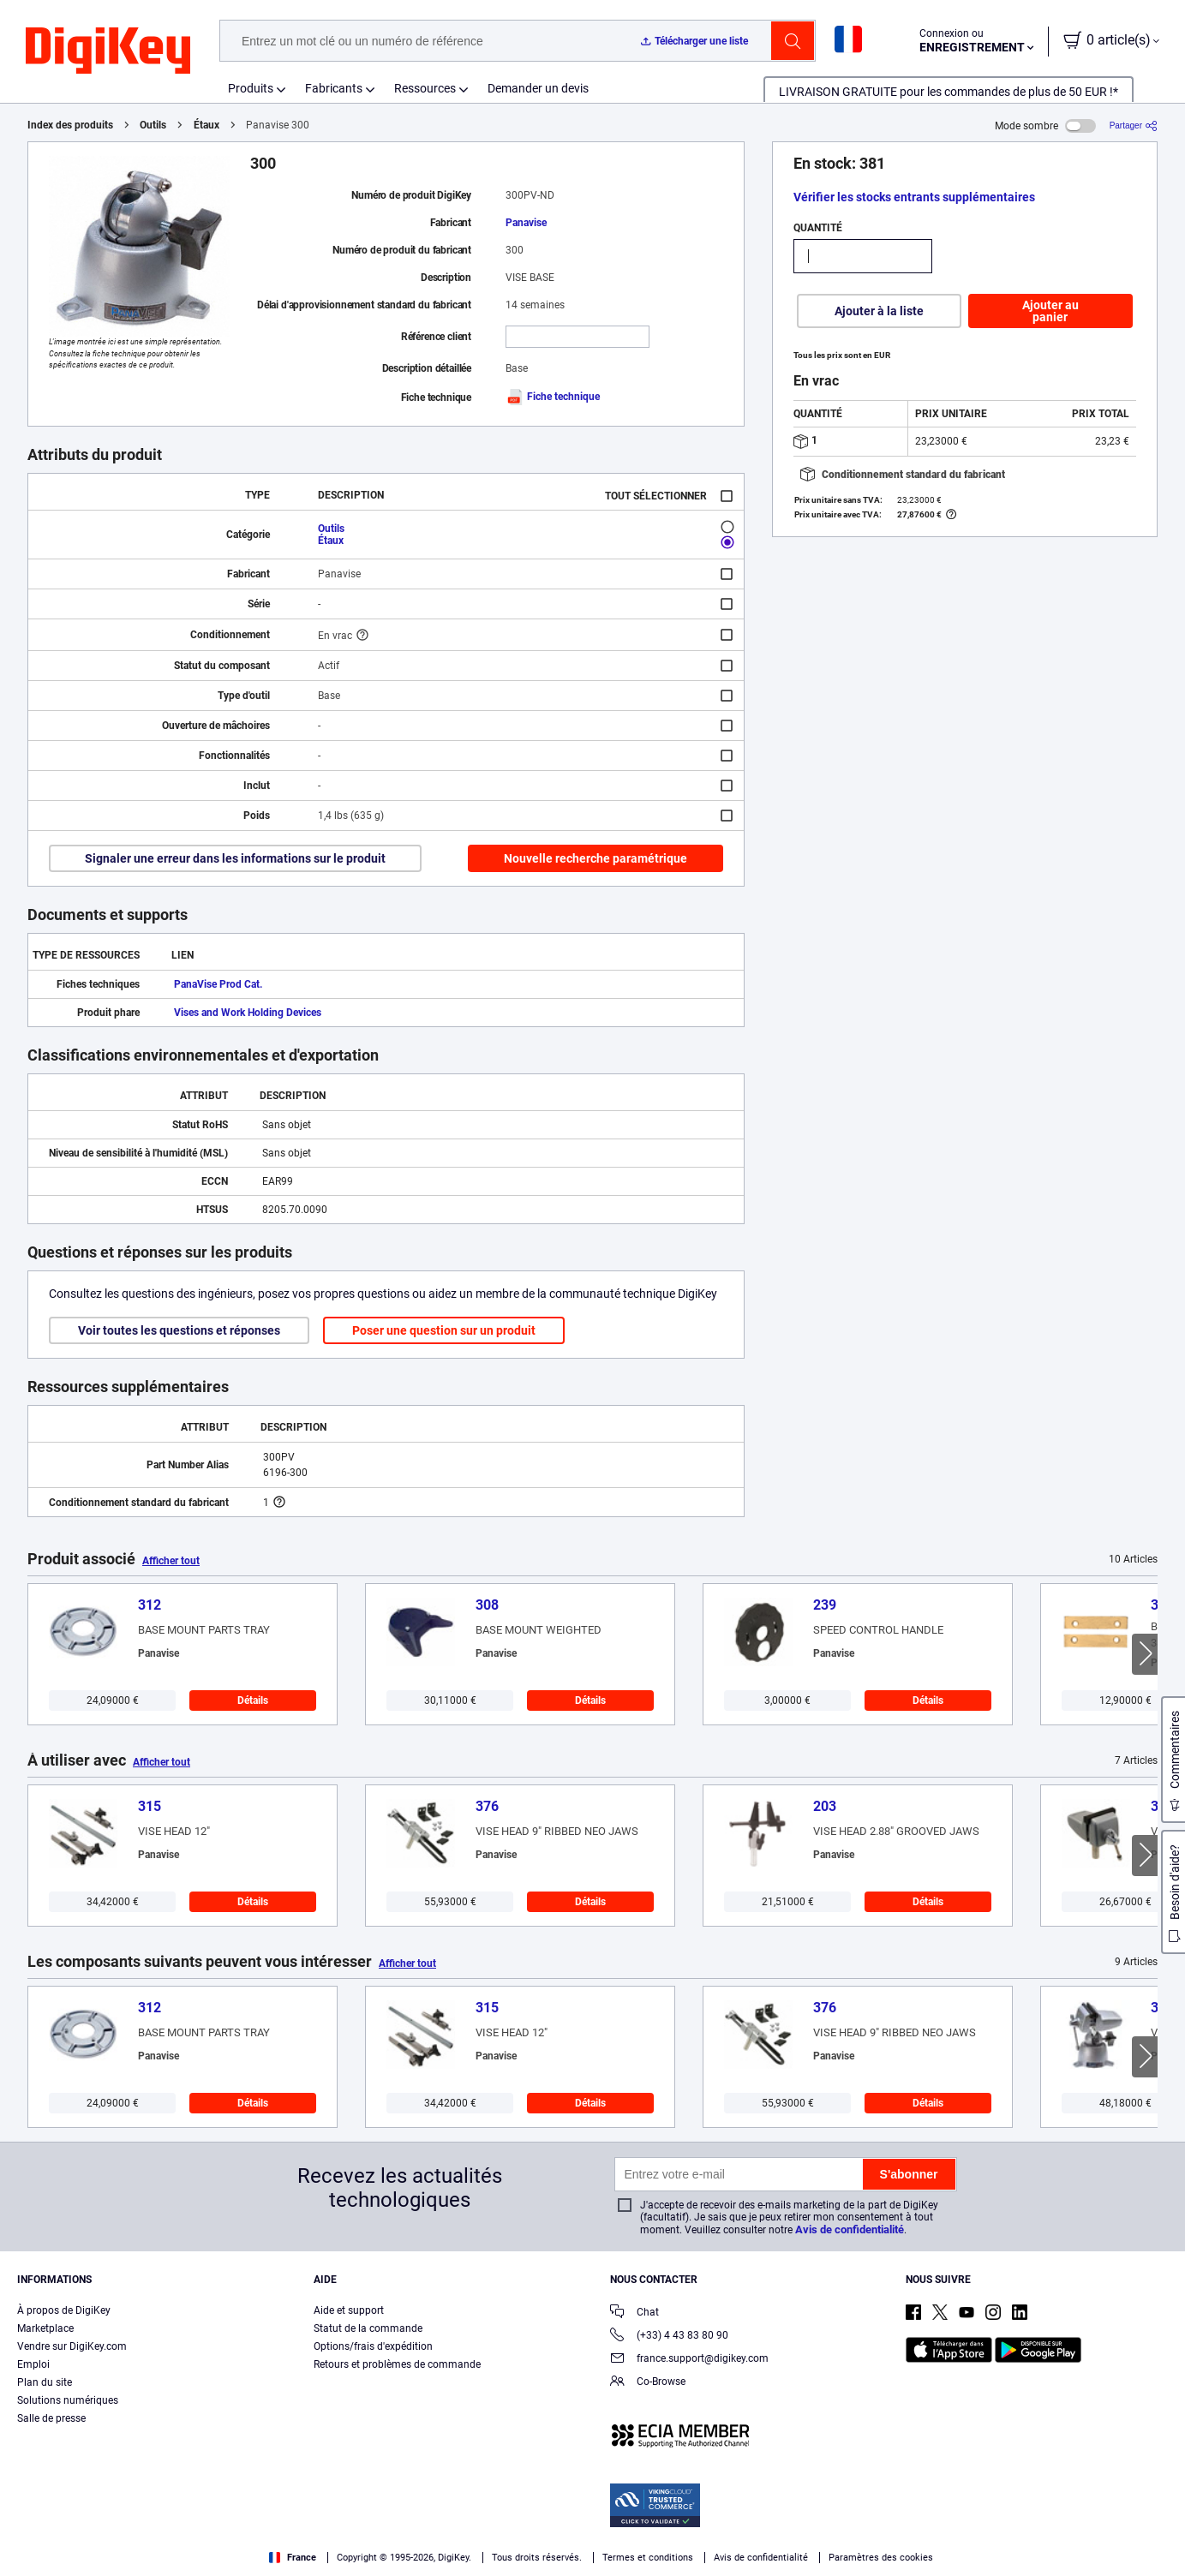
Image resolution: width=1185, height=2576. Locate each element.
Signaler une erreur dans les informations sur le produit (235, 858)
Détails (252, 1700)
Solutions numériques (67, 2400)
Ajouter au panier (1050, 311)
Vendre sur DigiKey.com (72, 2346)
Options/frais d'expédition (373, 2346)
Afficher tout (171, 1561)
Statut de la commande (368, 2328)
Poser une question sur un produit (444, 1330)
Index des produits (70, 125)
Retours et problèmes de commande (397, 2364)
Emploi (33, 2364)
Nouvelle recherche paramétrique (595, 858)
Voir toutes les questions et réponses (179, 1330)
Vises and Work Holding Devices (247, 1013)
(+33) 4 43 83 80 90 (669, 2336)
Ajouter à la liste (879, 311)
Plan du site (44, 2382)
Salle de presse (51, 2418)
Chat (634, 2313)
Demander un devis (538, 88)
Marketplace (45, 2328)
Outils (153, 125)
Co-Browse (647, 2383)
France (292, 2557)
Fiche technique (553, 397)
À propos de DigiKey (64, 2310)
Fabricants (333, 88)
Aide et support (349, 2310)
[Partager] (1134, 125)
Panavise (526, 223)
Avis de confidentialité (849, 2229)
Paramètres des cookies (881, 2557)
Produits (250, 88)
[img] (108, 51)
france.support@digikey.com (689, 2360)
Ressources (425, 88)
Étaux (206, 125)
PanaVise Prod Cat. (218, 984)
